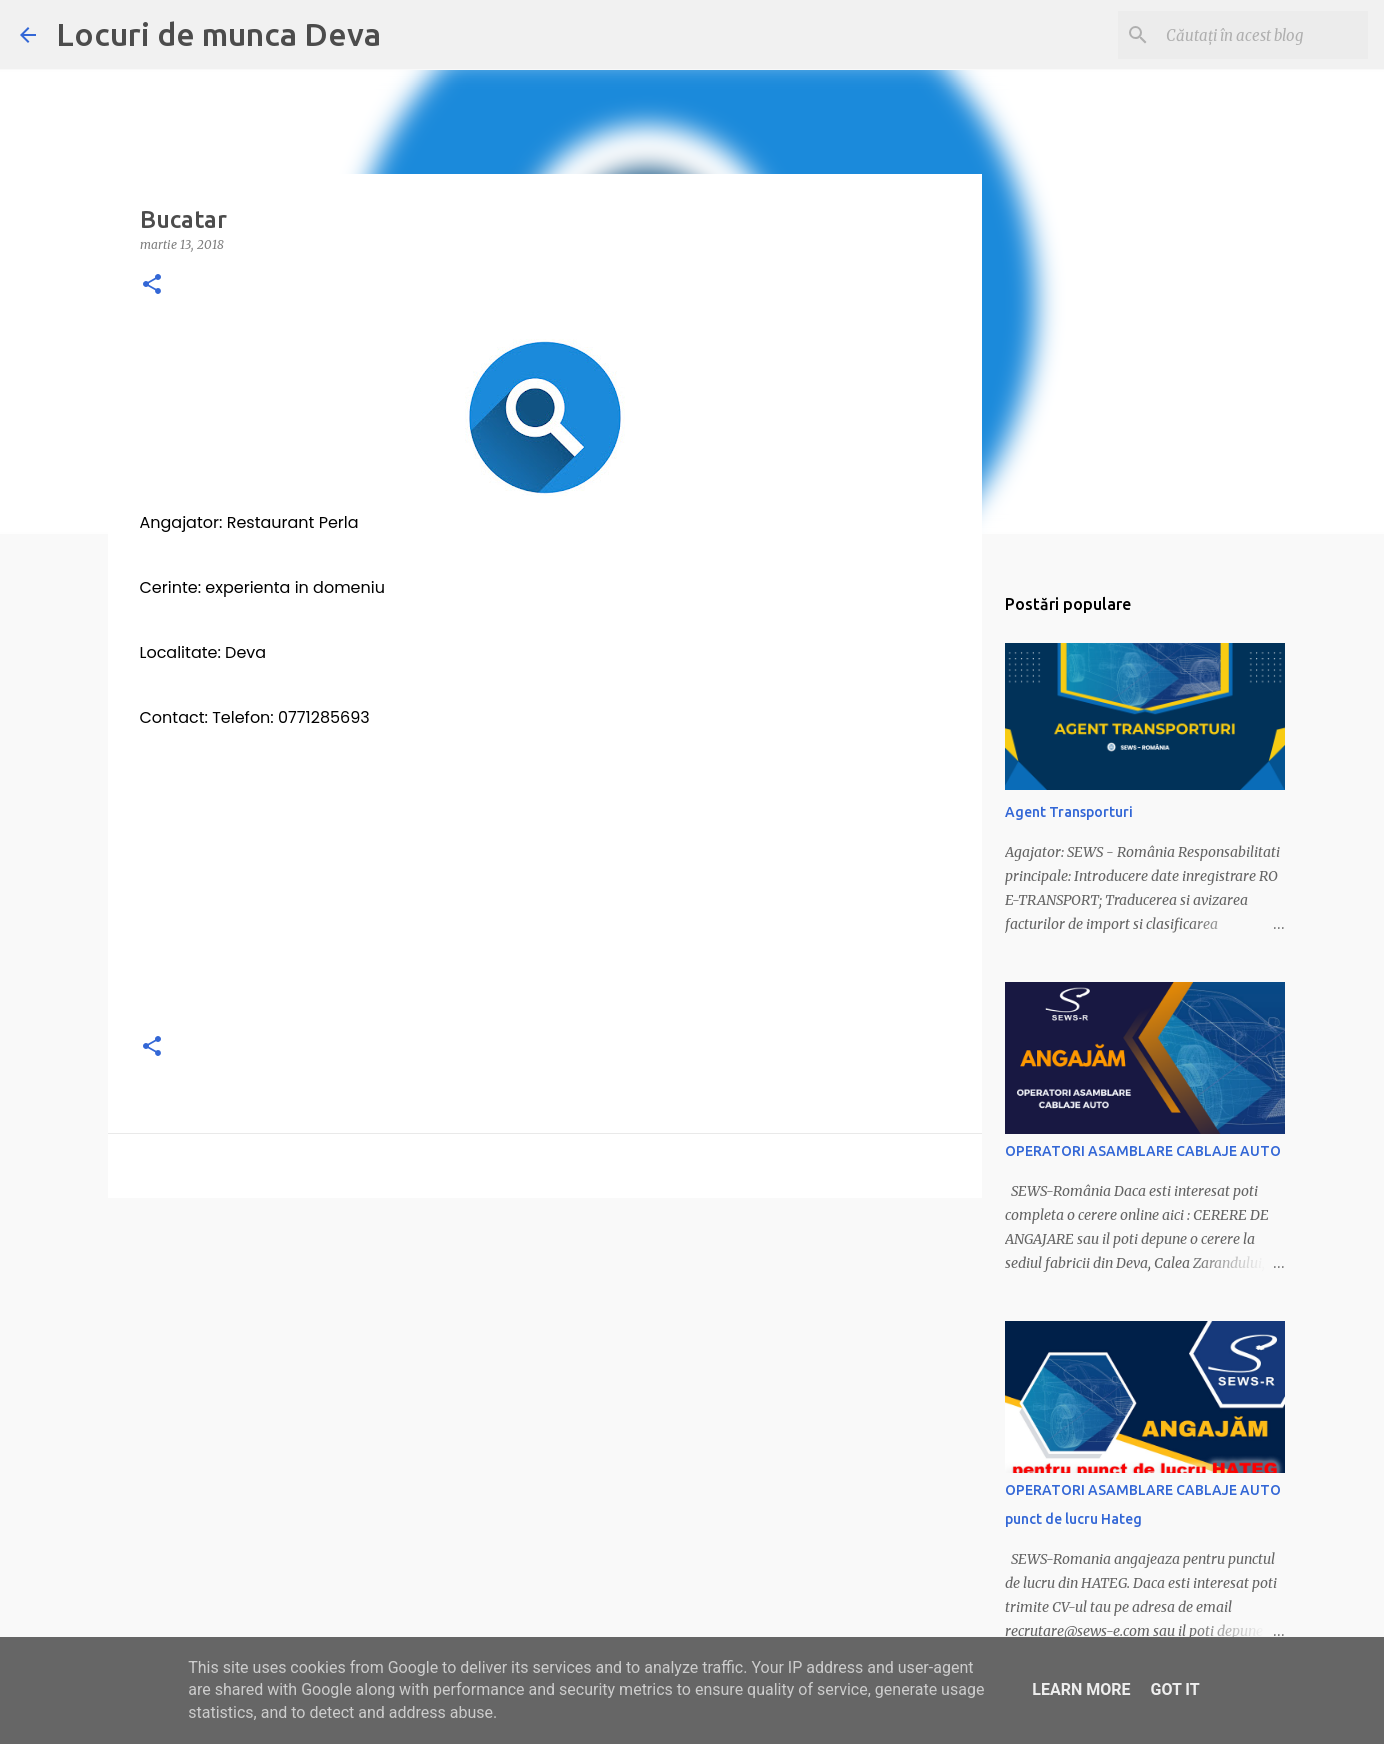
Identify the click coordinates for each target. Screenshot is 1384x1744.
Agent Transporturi (1069, 812)
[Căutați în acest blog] (1263, 35)
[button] (152, 285)
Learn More (1081, 1689)
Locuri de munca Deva (218, 34)
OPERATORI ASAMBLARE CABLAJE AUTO (1143, 1151)
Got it (1174, 1689)
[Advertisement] (545, 874)
